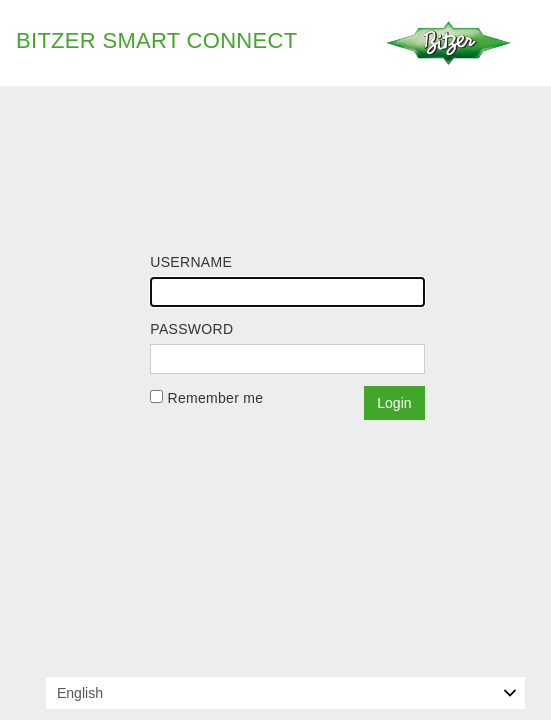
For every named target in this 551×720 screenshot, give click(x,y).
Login (394, 403)
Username (191, 262)
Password (191, 329)
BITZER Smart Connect (156, 40)
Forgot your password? (224, 426)
